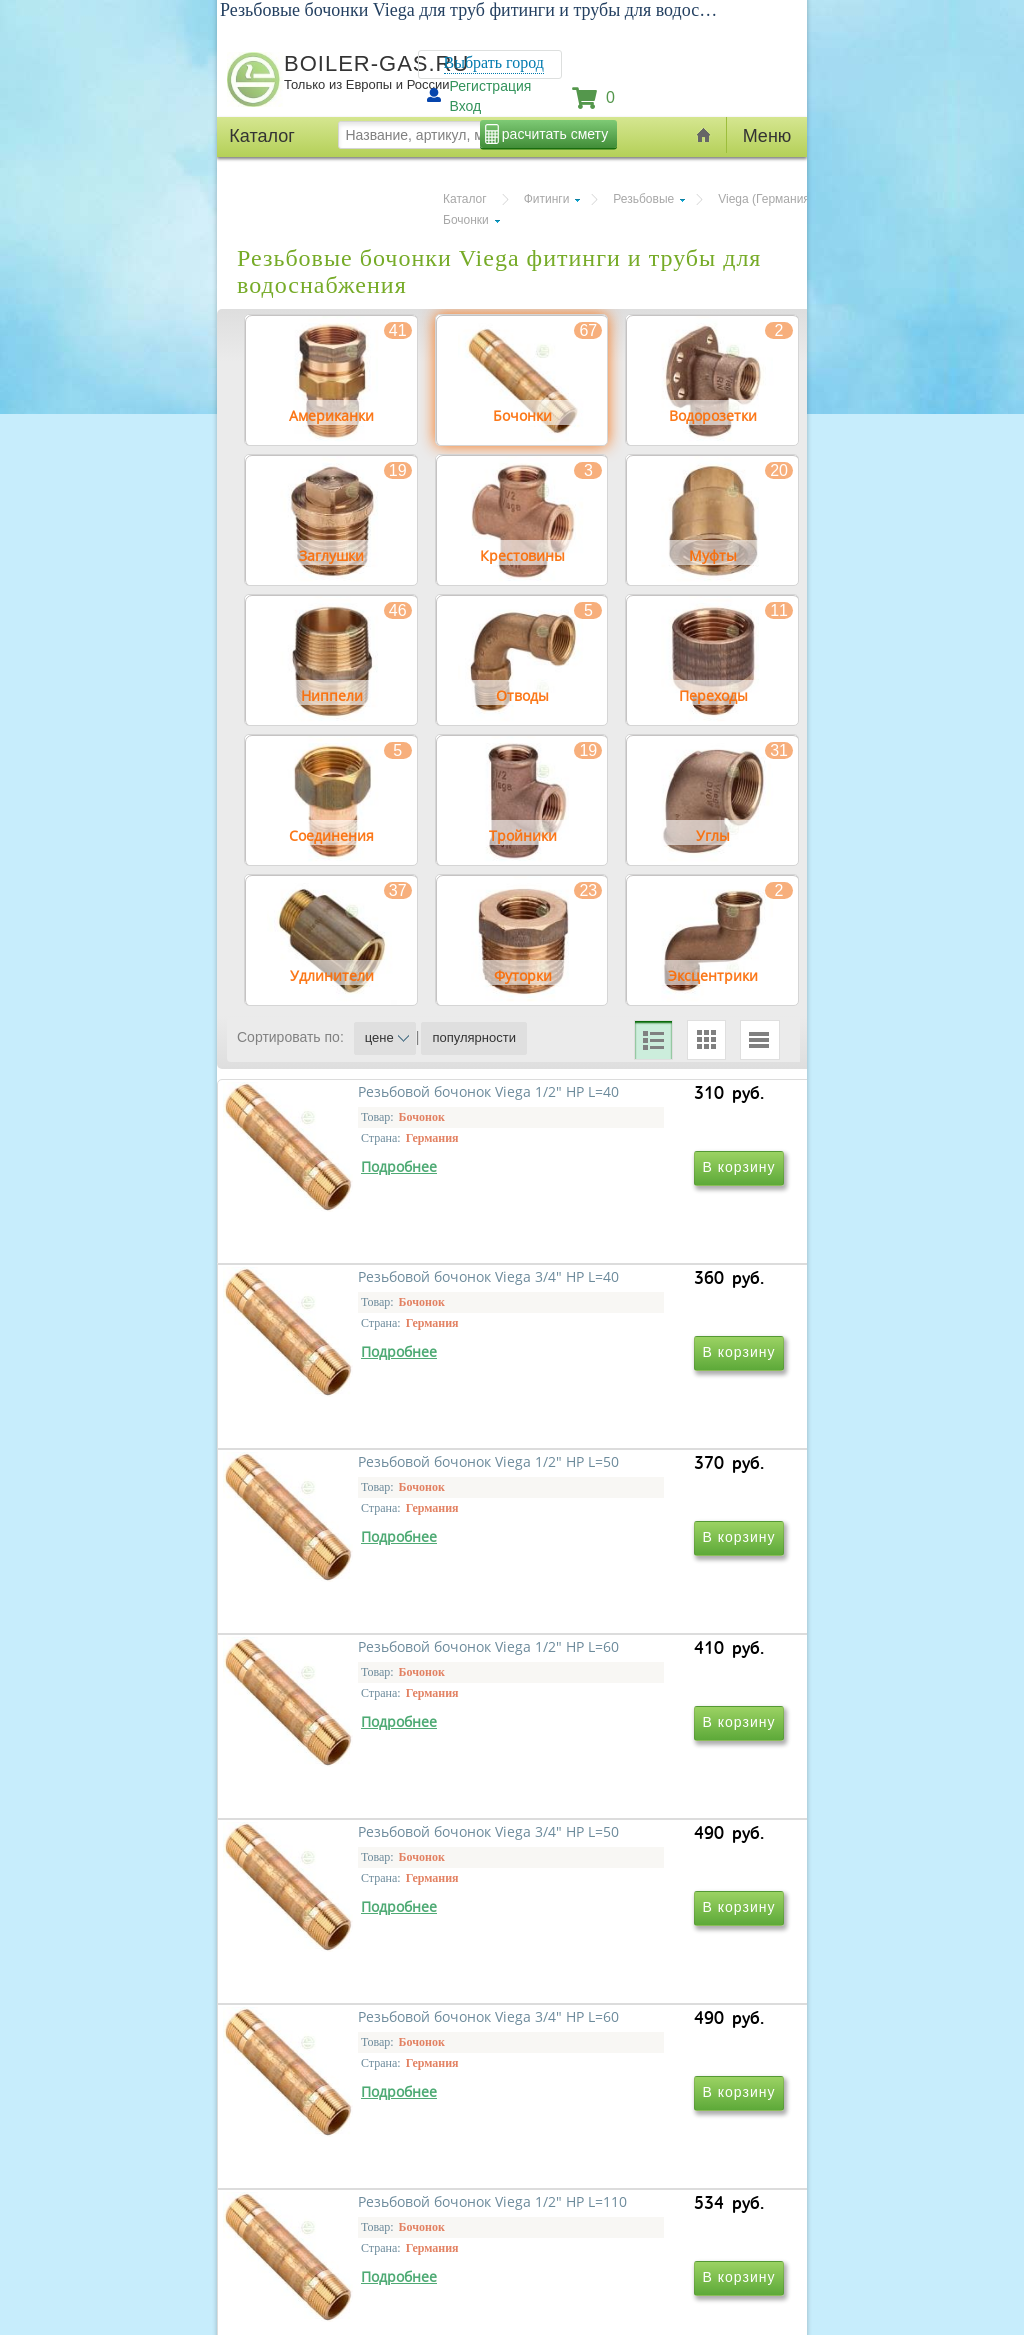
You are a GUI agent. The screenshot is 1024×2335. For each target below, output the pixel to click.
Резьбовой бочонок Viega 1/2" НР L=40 (374, 1296)
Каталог (465, 199)
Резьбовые (643, 199)
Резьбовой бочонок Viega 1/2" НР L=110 (374, 2160)
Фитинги (547, 199)
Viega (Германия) (766, 199)
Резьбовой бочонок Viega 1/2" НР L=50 (374, 1584)
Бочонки (466, 220)
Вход (466, 106)
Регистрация (491, 86)
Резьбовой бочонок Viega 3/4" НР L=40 (646, 1296)
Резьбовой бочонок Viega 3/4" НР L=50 (374, 1872)
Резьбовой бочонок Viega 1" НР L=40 (639, 2160)
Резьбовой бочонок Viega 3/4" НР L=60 (646, 1872)
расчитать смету (555, 134)
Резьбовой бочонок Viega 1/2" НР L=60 (646, 1584)
